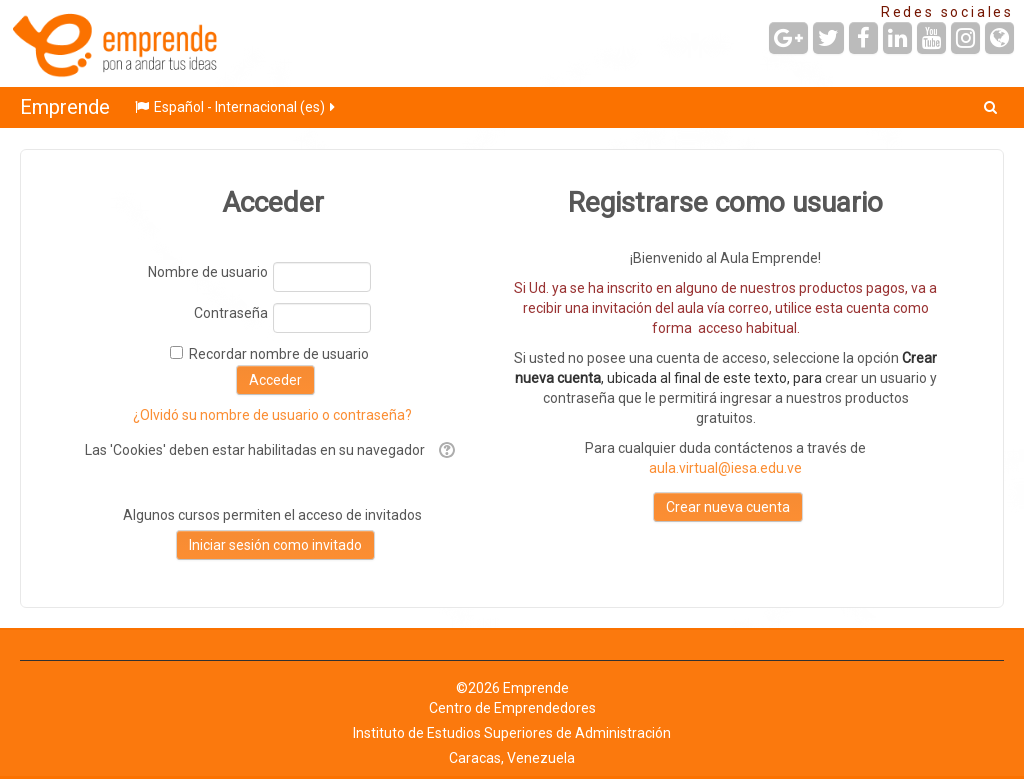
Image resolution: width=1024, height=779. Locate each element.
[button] (990, 107)
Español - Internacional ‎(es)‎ (236, 107)
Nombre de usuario (208, 272)
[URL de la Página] (999, 38)
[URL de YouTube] (931, 38)
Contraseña (231, 313)
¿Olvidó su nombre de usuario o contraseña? (272, 415)
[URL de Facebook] (863, 38)
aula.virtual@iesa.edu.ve (725, 468)
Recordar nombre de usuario (279, 354)
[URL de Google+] (788, 38)
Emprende (65, 107)
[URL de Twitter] (828, 38)
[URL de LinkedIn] (897, 38)
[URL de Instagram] (965, 38)
